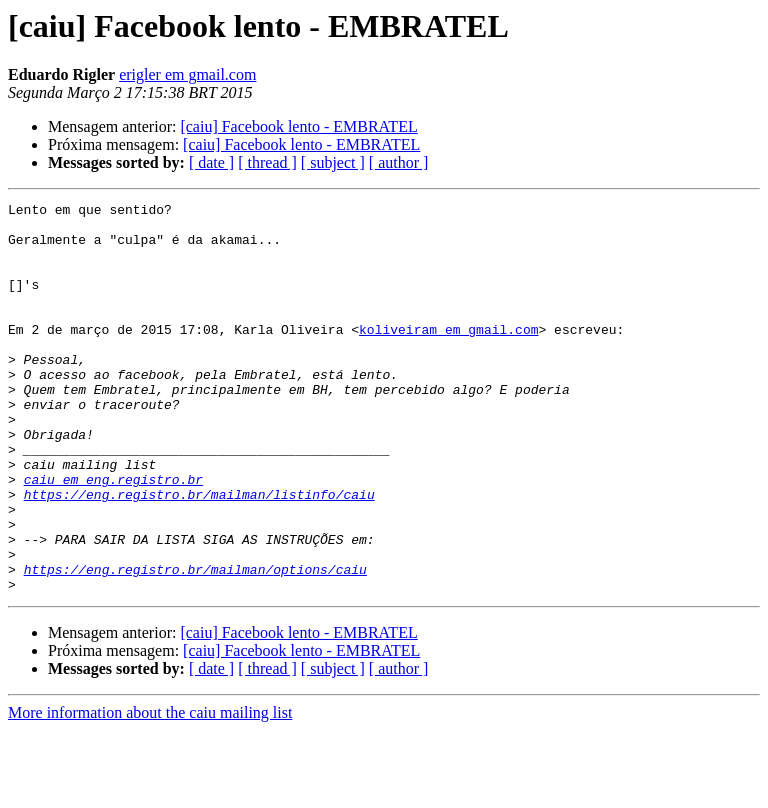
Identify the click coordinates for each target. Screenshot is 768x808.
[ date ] (211, 162)
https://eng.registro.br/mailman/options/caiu (195, 644)
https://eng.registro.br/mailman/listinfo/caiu (199, 554)
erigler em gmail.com (187, 74)
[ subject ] (333, 162)
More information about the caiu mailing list (150, 790)
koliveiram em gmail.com (448, 356)
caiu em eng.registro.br (113, 536)
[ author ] (399, 162)
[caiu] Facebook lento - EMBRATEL (298, 126)
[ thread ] (267, 162)
